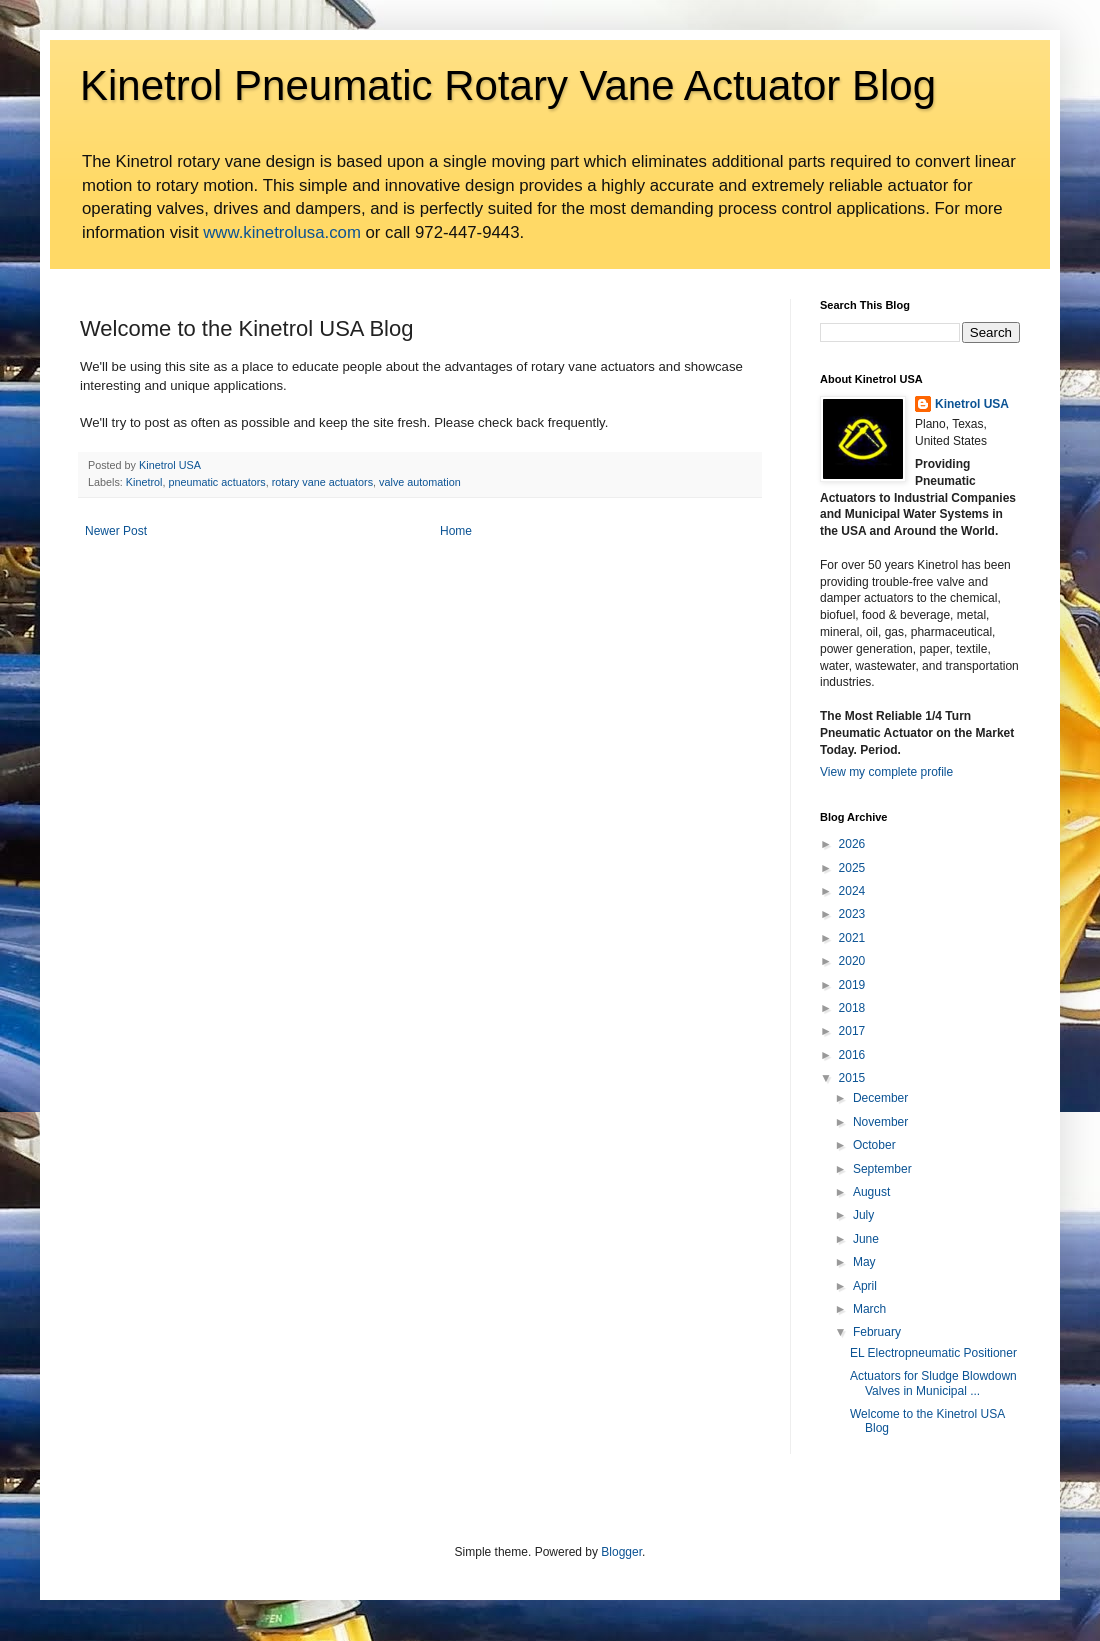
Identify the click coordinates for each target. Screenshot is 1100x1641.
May (864, 1262)
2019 (852, 985)
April (865, 1286)
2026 (852, 844)
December (880, 1098)
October (874, 1145)
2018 (852, 1008)
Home (456, 531)
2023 (852, 914)
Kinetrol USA (972, 404)
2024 (852, 891)
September (882, 1169)
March (869, 1309)
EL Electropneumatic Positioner (933, 1353)
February (877, 1332)
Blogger (621, 1552)
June (866, 1239)
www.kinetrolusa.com (282, 232)
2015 (852, 1078)
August (871, 1192)
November (880, 1122)
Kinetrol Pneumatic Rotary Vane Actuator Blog (508, 85)
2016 (852, 1055)
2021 (852, 938)
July (863, 1215)
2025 (852, 868)
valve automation (420, 482)
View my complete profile (886, 772)
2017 (852, 1031)
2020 (852, 961)
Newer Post (116, 531)
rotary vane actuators (322, 482)
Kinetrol (144, 482)
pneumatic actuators (216, 482)
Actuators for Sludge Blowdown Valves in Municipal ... (933, 1383)
